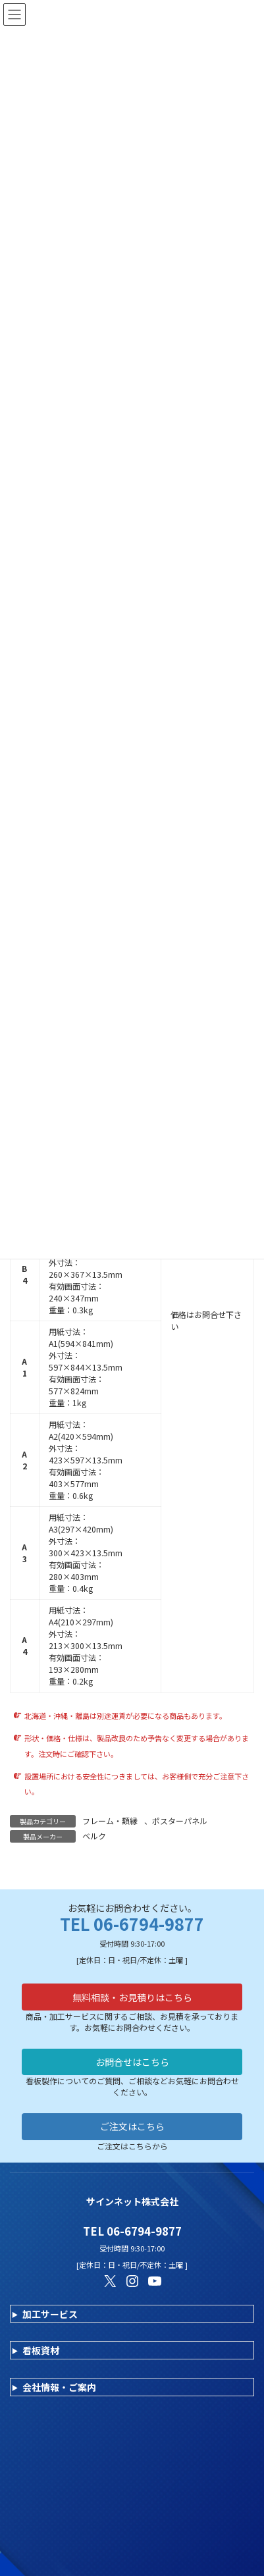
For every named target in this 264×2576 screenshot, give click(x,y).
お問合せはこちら (132, 2061)
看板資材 (40, 2350)
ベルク (94, 1835)
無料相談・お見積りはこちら (132, 1997)
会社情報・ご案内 (59, 2387)
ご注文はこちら (132, 2126)
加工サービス (50, 2314)
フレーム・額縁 (110, 1820)
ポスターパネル (179, 1820)
